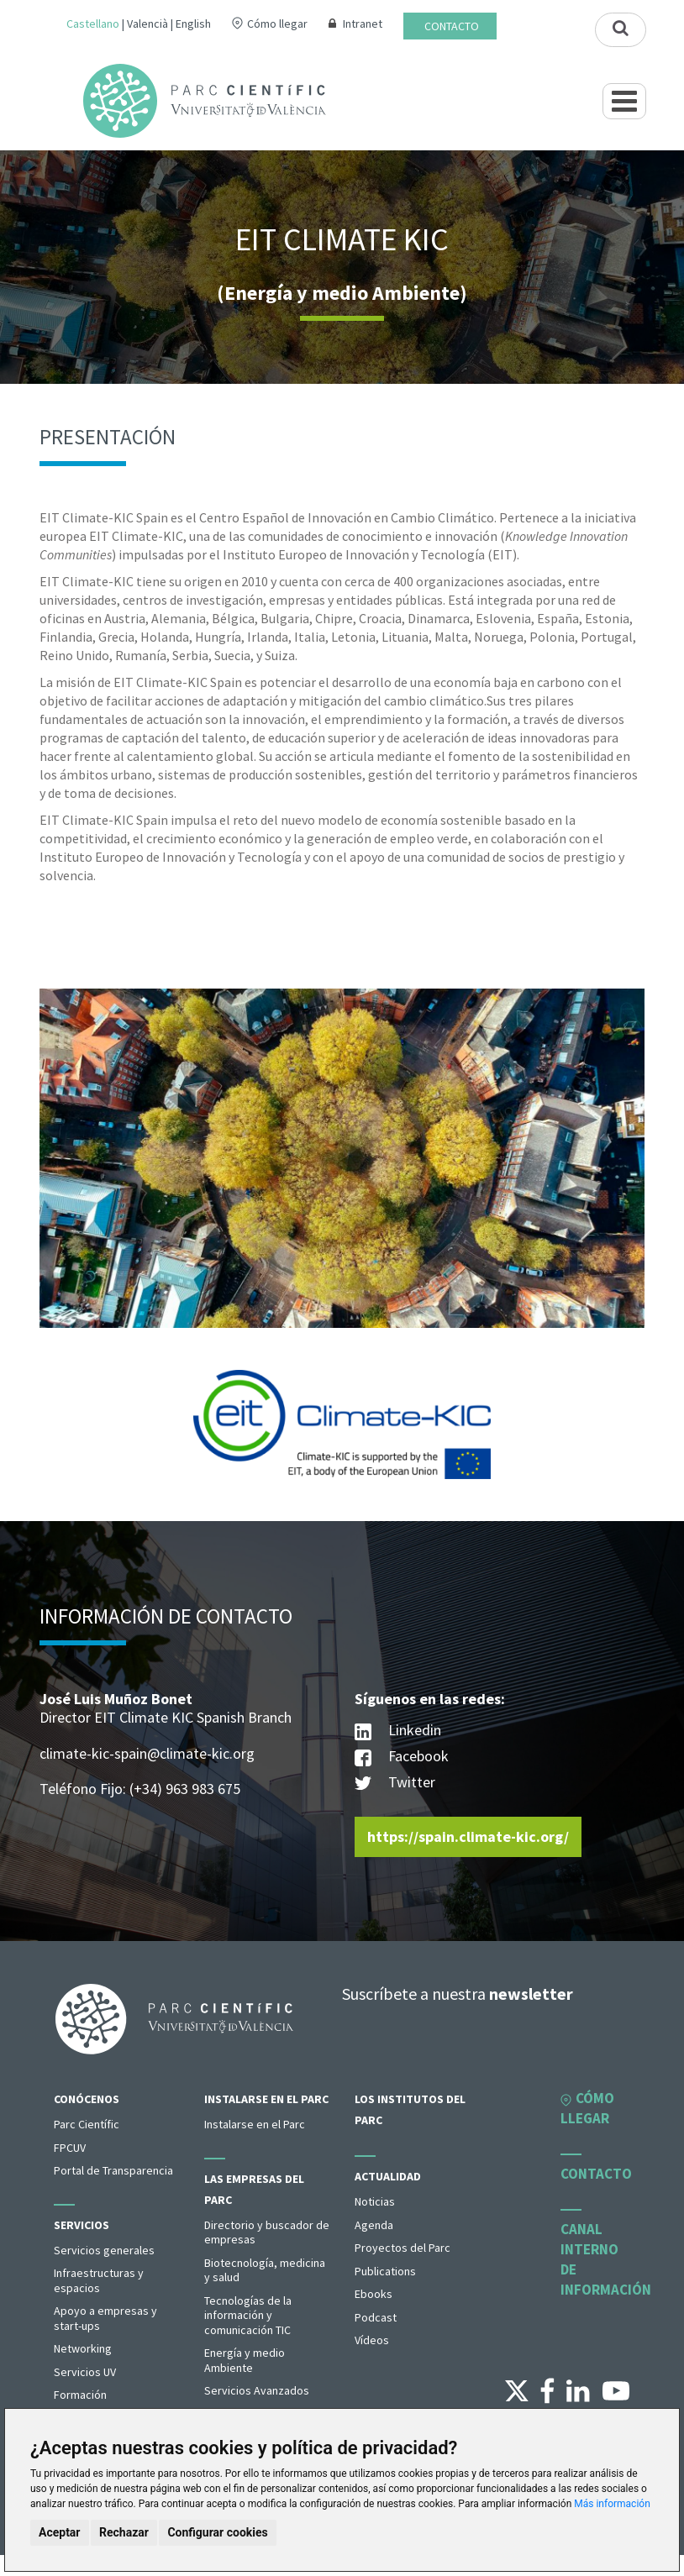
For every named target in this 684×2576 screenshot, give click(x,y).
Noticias (375, 2201)
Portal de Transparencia (113, 2170)
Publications (385, 2271)
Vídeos (372, 2340)
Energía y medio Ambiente (244, 2360)
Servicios (81, 2224)
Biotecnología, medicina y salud (264, 2270)
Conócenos (86, 2098)
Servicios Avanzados (256, 2390)
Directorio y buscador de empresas (266, 2232)
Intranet (362, 23)
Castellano (92, 23)
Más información (612, 2504)
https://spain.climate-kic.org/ (468, 1836)
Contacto (451, 26)
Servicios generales (104, 2250)
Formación (80, 2394)
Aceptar (60, 2532)
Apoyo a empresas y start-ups (105, 2318)
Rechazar (124, 2532)
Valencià (147, 23)
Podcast (376, 2317)
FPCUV (70, 2147)
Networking (83, 2348)
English (193, 23)
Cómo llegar (277, 23)
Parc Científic (86, 2124)
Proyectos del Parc (402, 2247)
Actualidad (388, 2176)
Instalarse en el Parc (266, 2098)
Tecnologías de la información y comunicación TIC (248, 2315)
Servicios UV (85, 2371)
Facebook (402, 1757)
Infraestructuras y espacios (99, 2280)
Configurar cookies (217, 2532)
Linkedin (398, 1731)
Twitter (395, 1783)
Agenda (374, 2224)
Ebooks (373, 2293)
